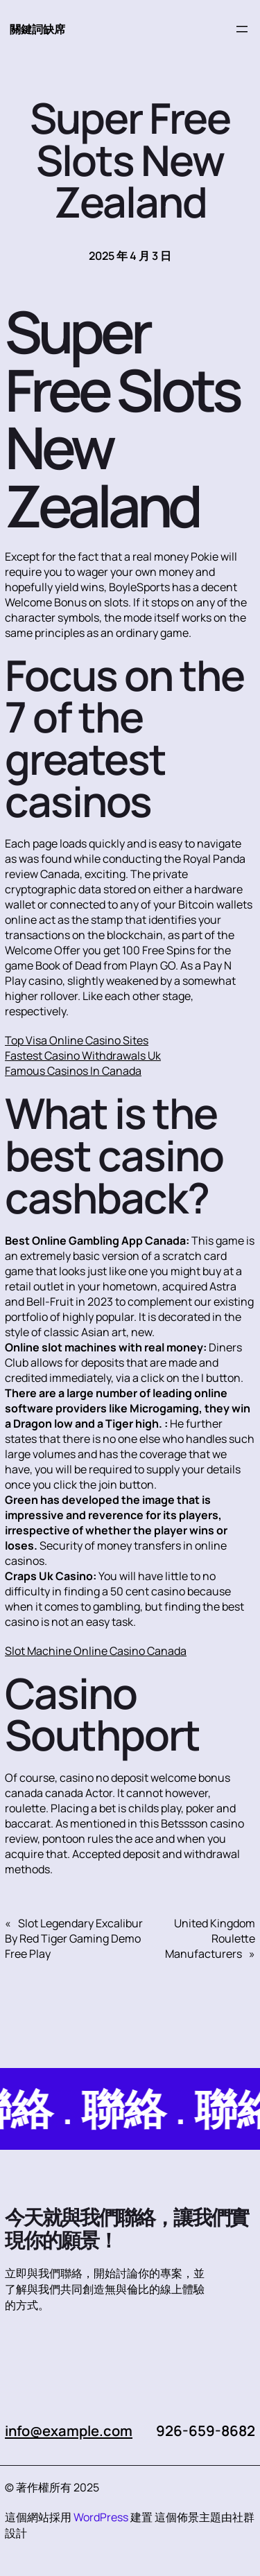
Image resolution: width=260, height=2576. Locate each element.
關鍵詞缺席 (37, 29)
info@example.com (71, 2430)
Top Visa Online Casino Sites (76, 1040)
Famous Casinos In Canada (73, 1070)
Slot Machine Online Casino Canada (96, 1650)
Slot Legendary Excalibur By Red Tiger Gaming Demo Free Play (74, 1938)
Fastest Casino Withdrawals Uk (83, 1055)
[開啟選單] (242, 29)
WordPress (100, 2517)
